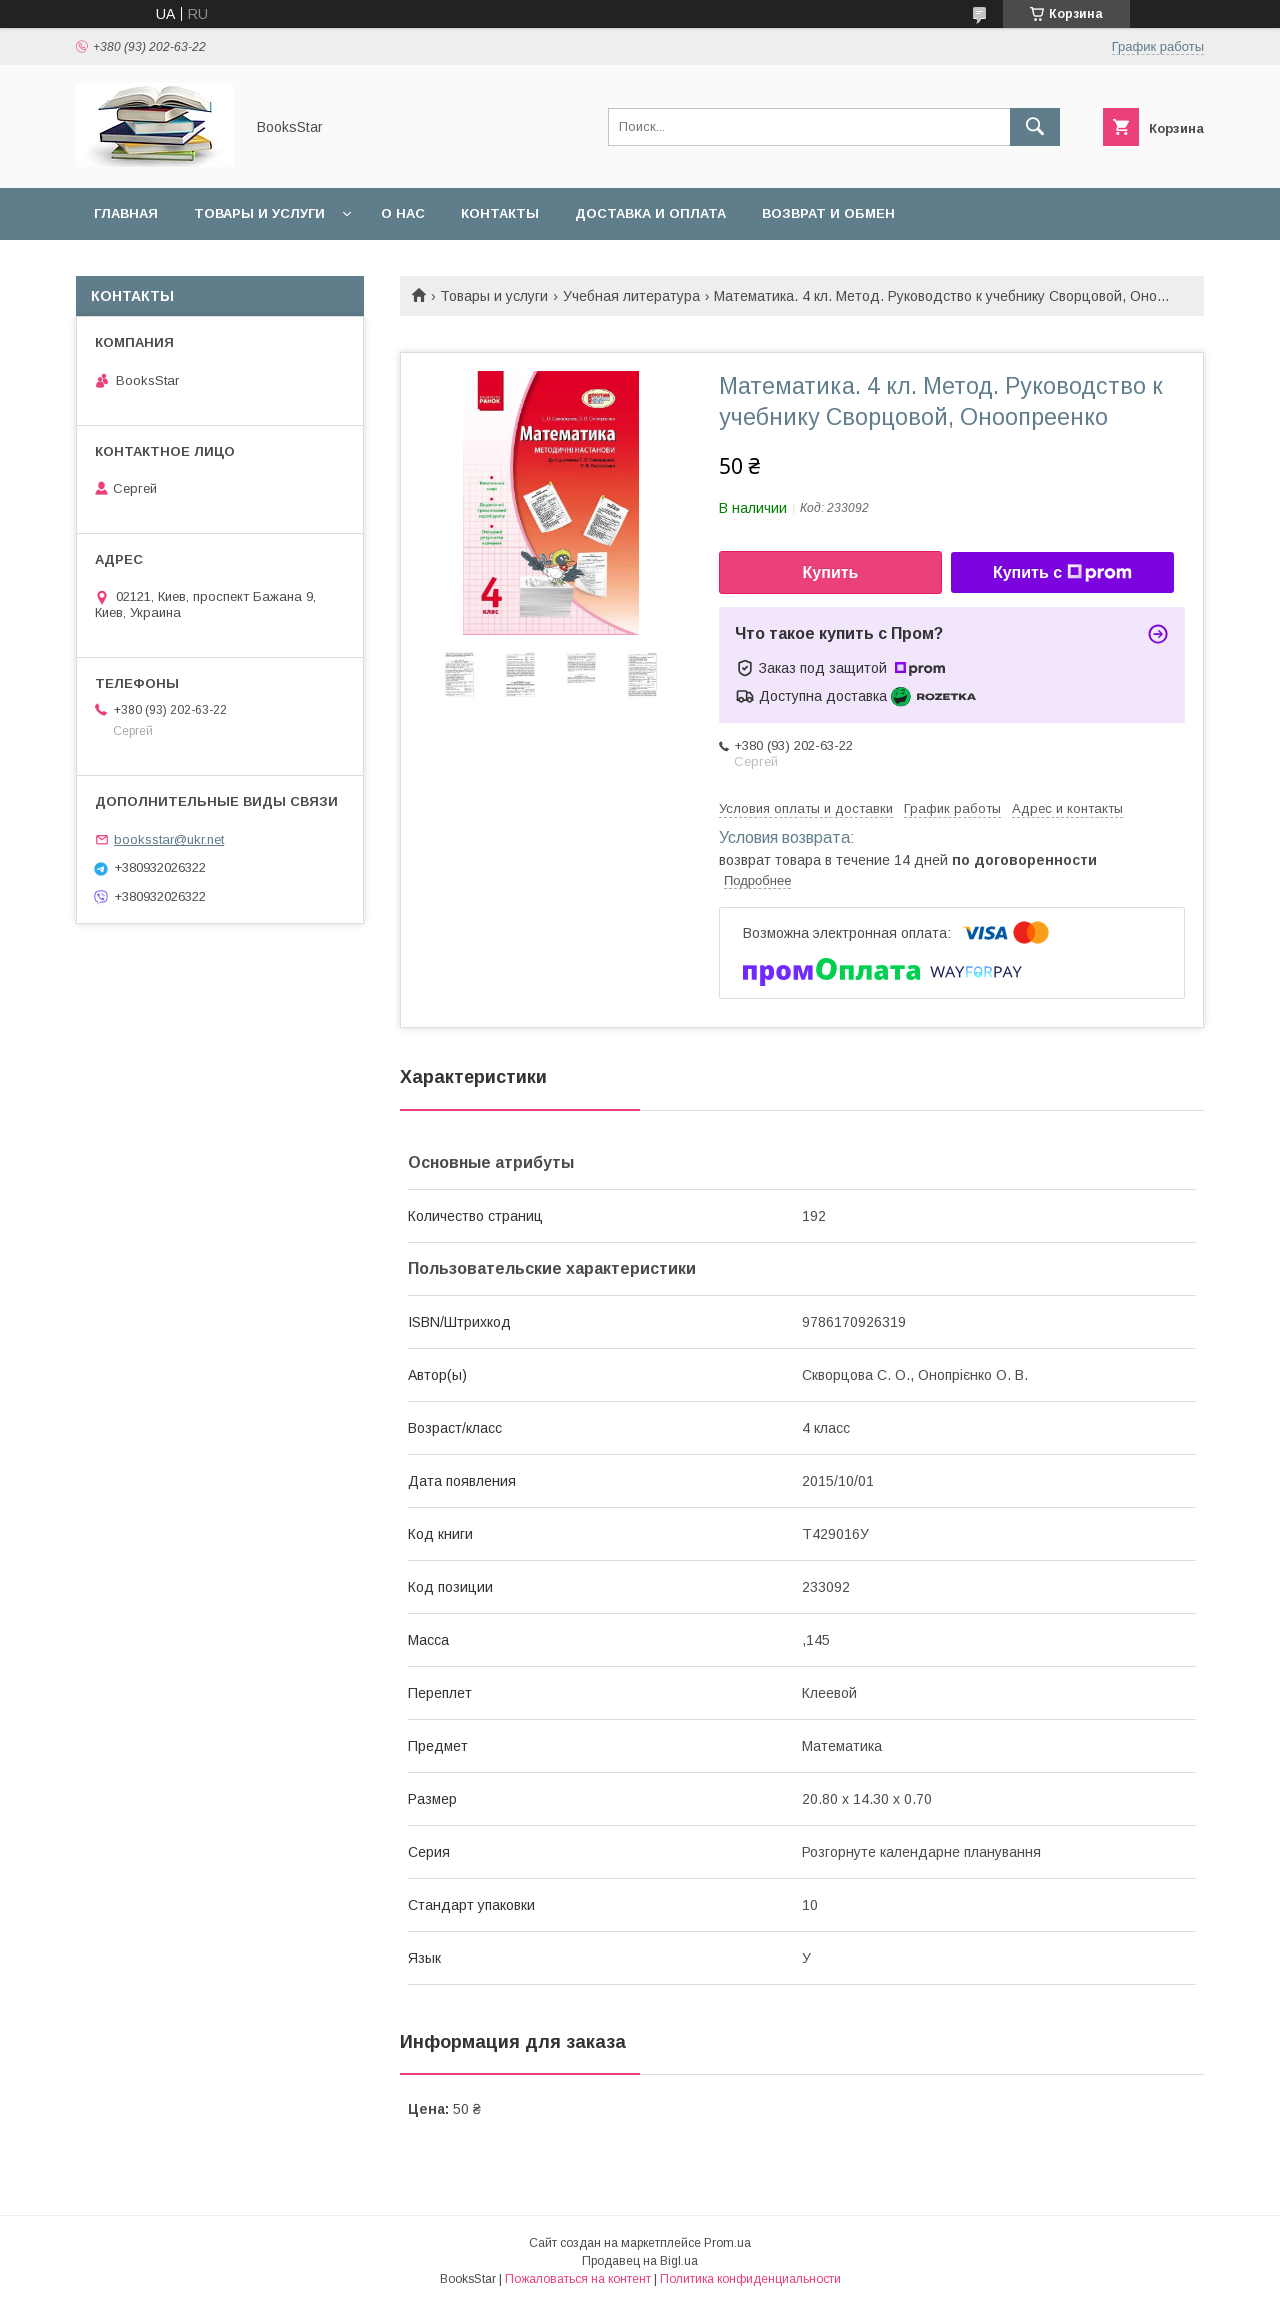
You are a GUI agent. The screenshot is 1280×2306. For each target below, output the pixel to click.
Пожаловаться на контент (578, 2279)
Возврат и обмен (828, 213)
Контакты (500, 213)
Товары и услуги (259, 213)
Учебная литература (631, 296)
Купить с (1062, 573)
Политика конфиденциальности (750, 2279)
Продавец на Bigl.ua (640, 2261)
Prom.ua (727, 2243)
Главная (126, 213)
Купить (831, 572)
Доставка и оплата (650, 213)
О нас (403, 213)
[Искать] (1035, 127)
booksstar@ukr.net (169, 839)
